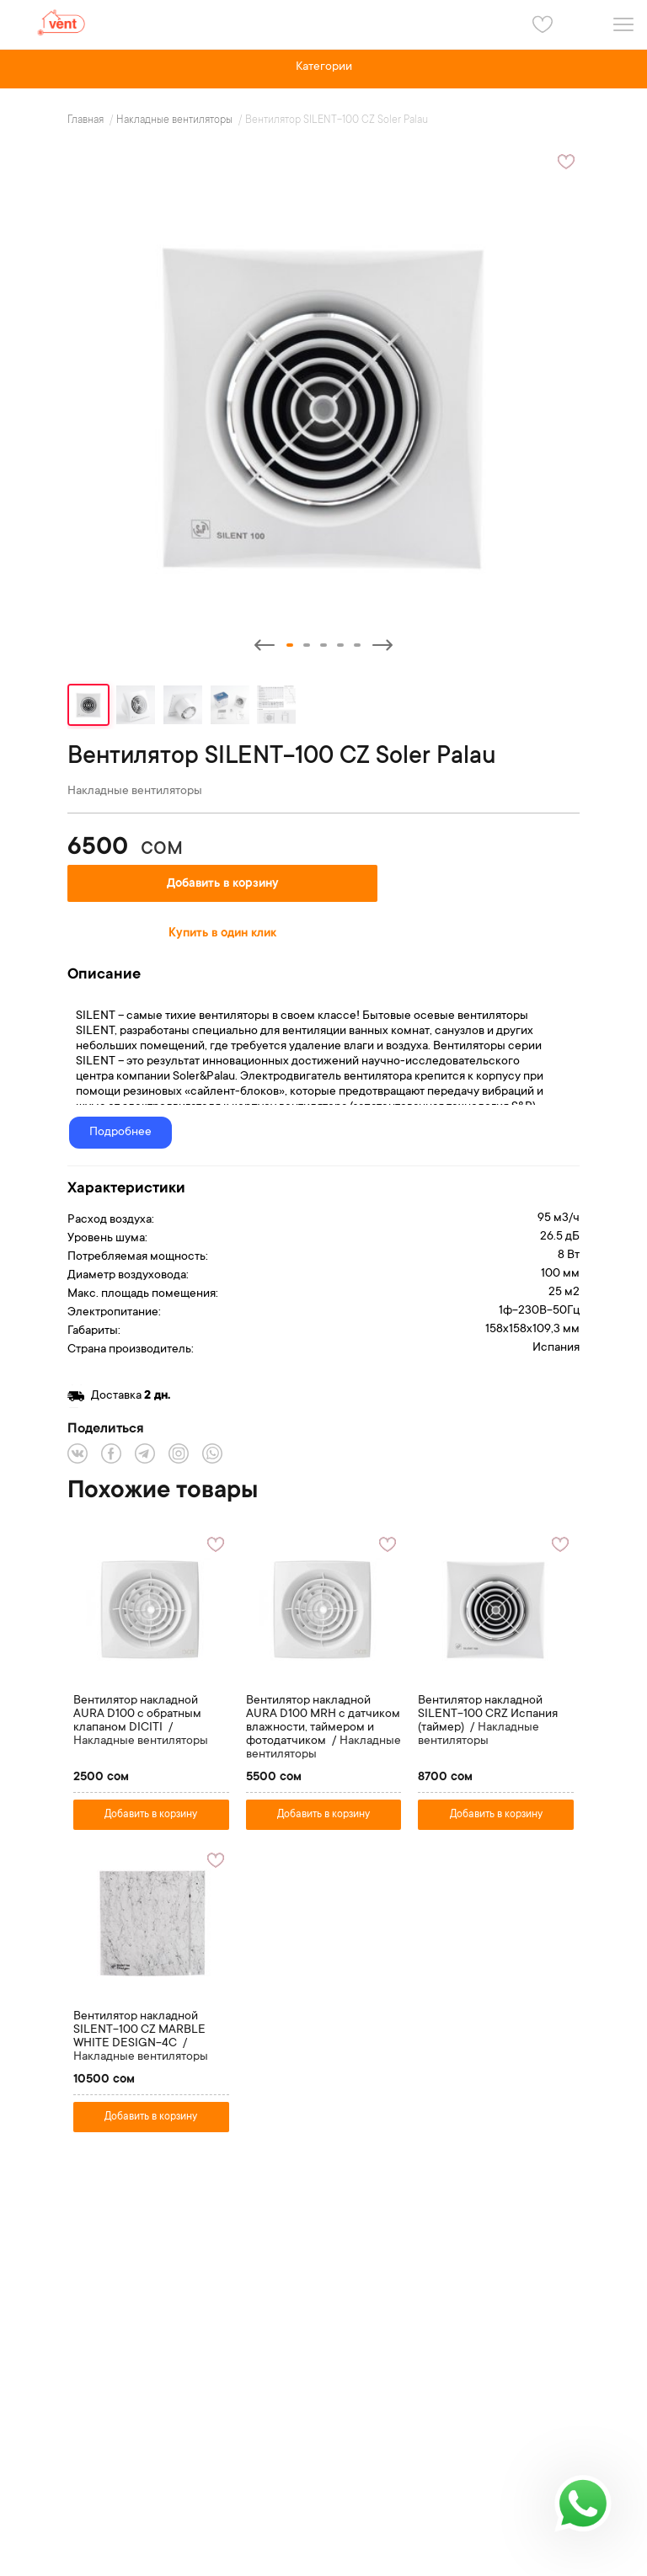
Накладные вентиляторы (175, 120)
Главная (86, 120)
